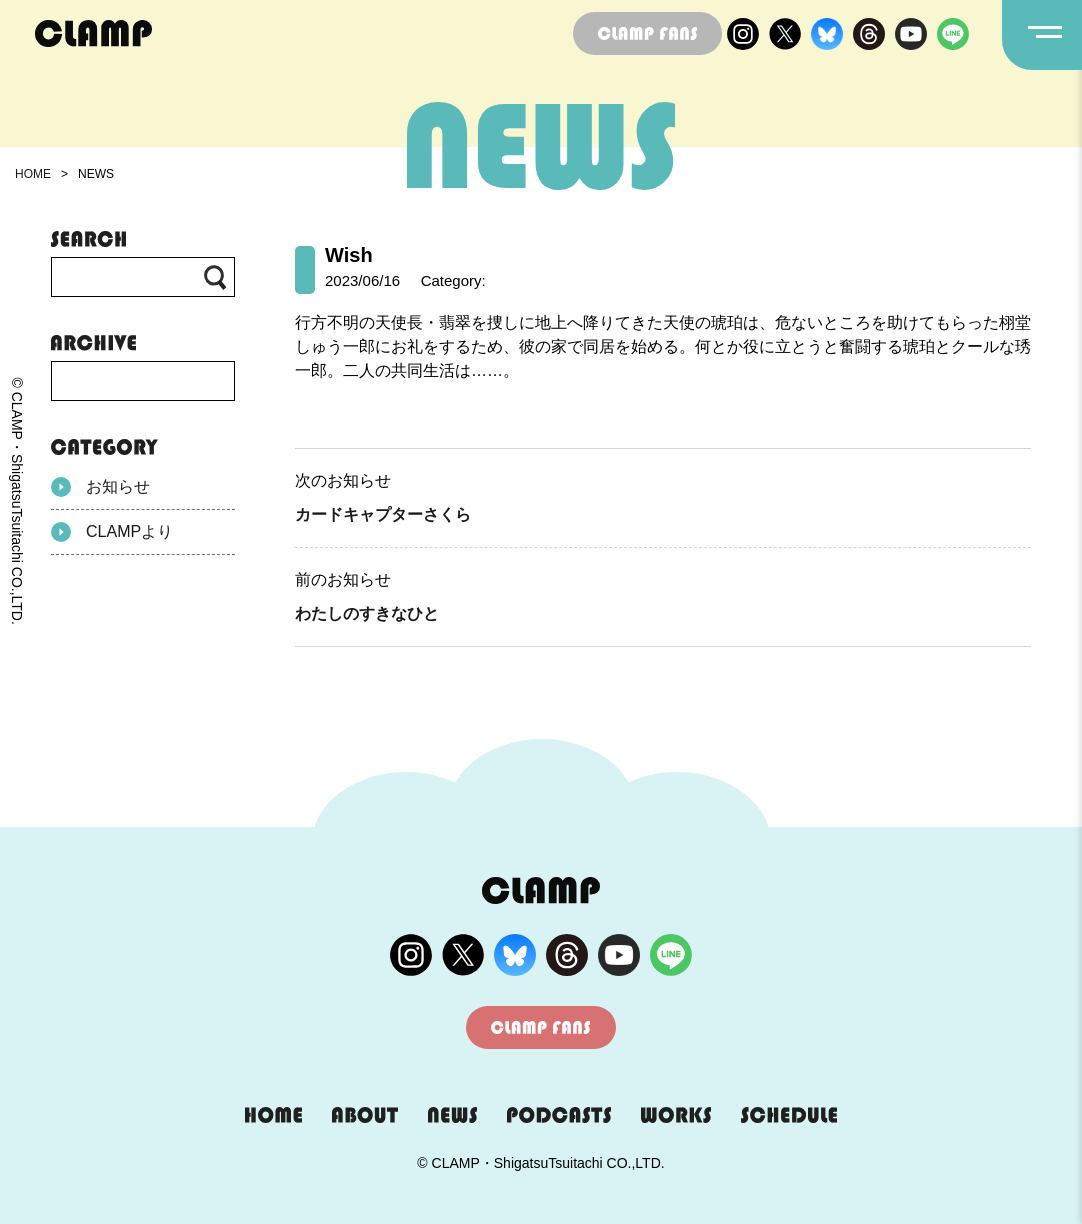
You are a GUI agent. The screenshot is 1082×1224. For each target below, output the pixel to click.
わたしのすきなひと (367, 613)
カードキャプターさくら (383, 514)
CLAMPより (112, 532)
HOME (33, 174)
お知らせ (100, 487)
